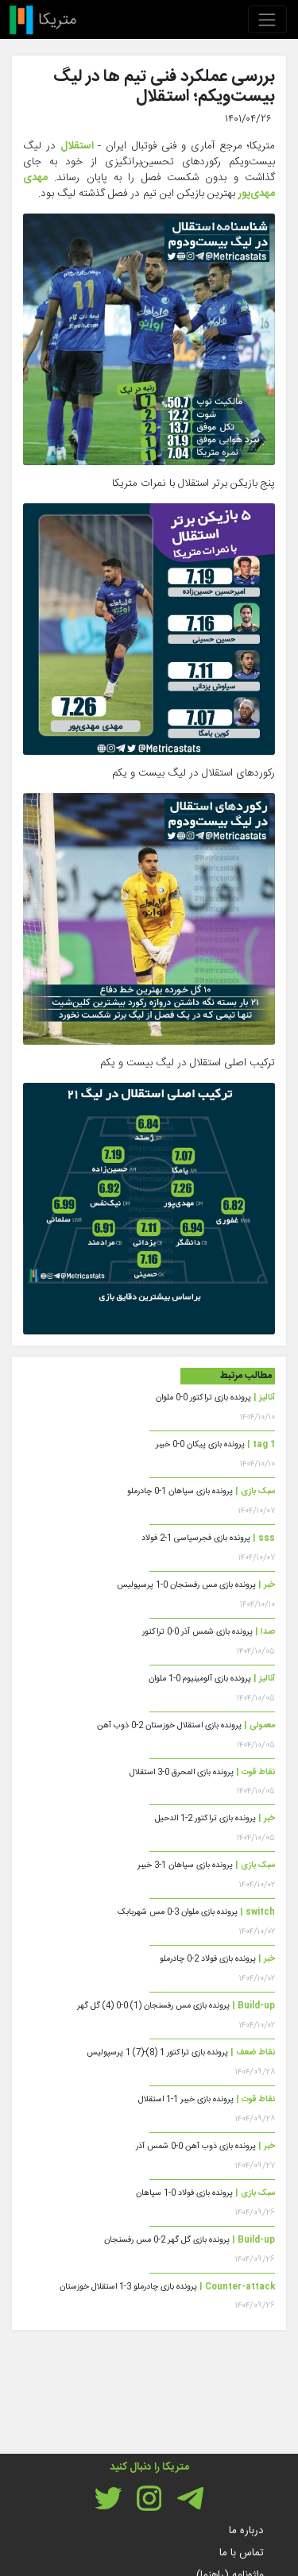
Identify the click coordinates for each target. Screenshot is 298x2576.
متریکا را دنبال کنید (149, 2467)
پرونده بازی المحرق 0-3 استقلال (202, 1772)
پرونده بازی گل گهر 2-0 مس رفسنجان (189, 2240)
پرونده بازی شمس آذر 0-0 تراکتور (208, 1631)
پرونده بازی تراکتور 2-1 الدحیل (215, 1818)
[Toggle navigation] (267, 19)
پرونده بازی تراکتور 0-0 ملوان (215, 1397)
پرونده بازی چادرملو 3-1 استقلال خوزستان (167, 2286)
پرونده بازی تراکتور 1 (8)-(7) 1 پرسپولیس (181, 2052)
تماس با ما (241, 2553)
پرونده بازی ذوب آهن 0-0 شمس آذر (205, 2146)
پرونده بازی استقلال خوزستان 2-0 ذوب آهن (186, 1725)
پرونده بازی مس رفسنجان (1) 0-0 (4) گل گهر (176, 2005)
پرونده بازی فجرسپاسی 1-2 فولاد (208, 1538)
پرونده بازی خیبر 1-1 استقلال (206, 2099)
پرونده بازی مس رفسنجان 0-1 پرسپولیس (196, 1585)
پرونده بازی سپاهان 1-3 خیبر (206, 1865)
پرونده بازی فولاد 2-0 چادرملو (217, 1959)
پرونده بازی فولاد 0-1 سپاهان (205, 2193)
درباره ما (246, 2530)
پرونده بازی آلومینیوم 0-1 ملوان (212, 1678)
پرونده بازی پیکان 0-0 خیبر (215, 1444)
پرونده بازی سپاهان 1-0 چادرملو (201, 1491)
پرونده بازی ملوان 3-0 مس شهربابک (196, 1912)
